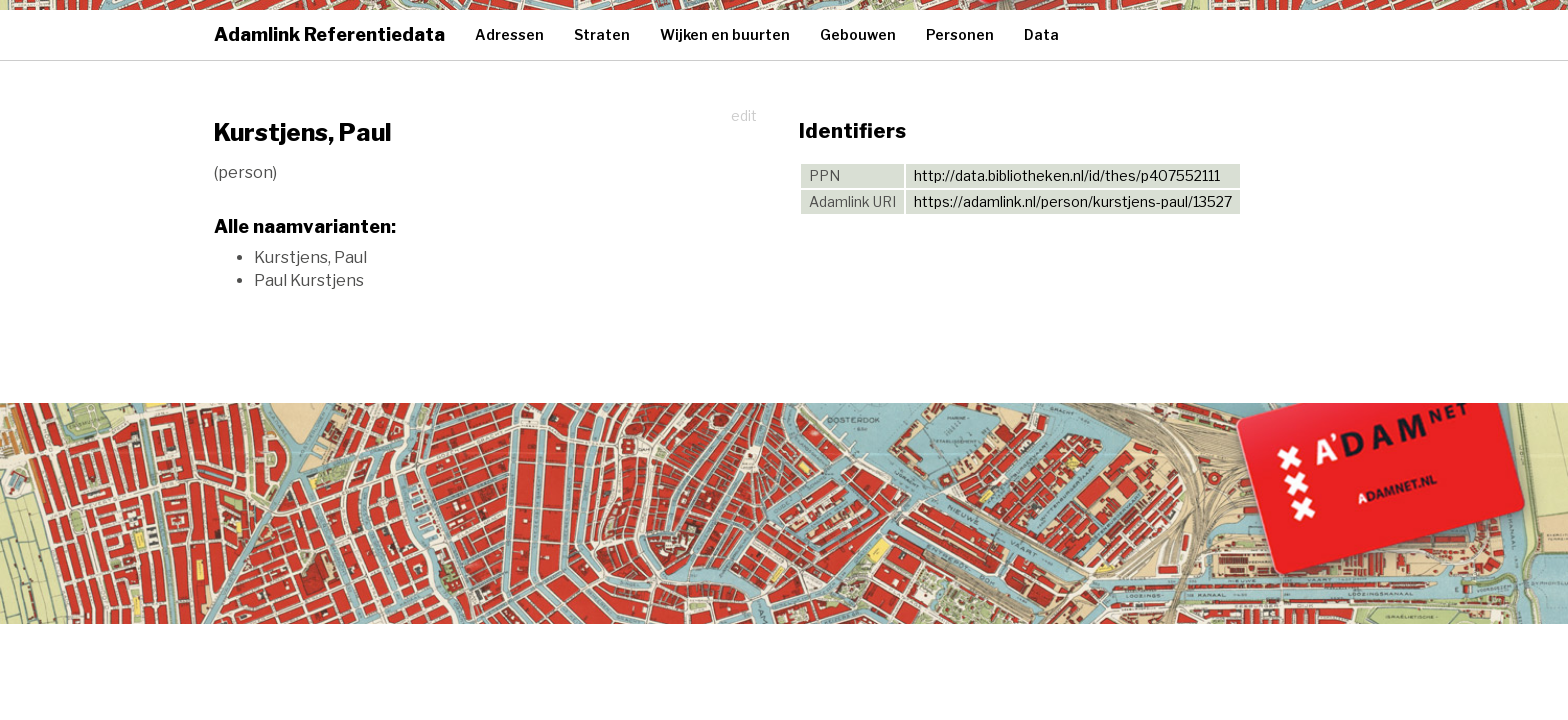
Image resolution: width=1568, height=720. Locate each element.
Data (1041, 34)
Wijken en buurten (725, 34)
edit (744, 115)
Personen (960, 34)
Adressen (509, 34)
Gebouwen (858, 34)
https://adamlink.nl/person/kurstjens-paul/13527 (1073, 201)
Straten (602, 34)
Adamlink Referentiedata (329, 34)
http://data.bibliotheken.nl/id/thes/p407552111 (1067, 175)
